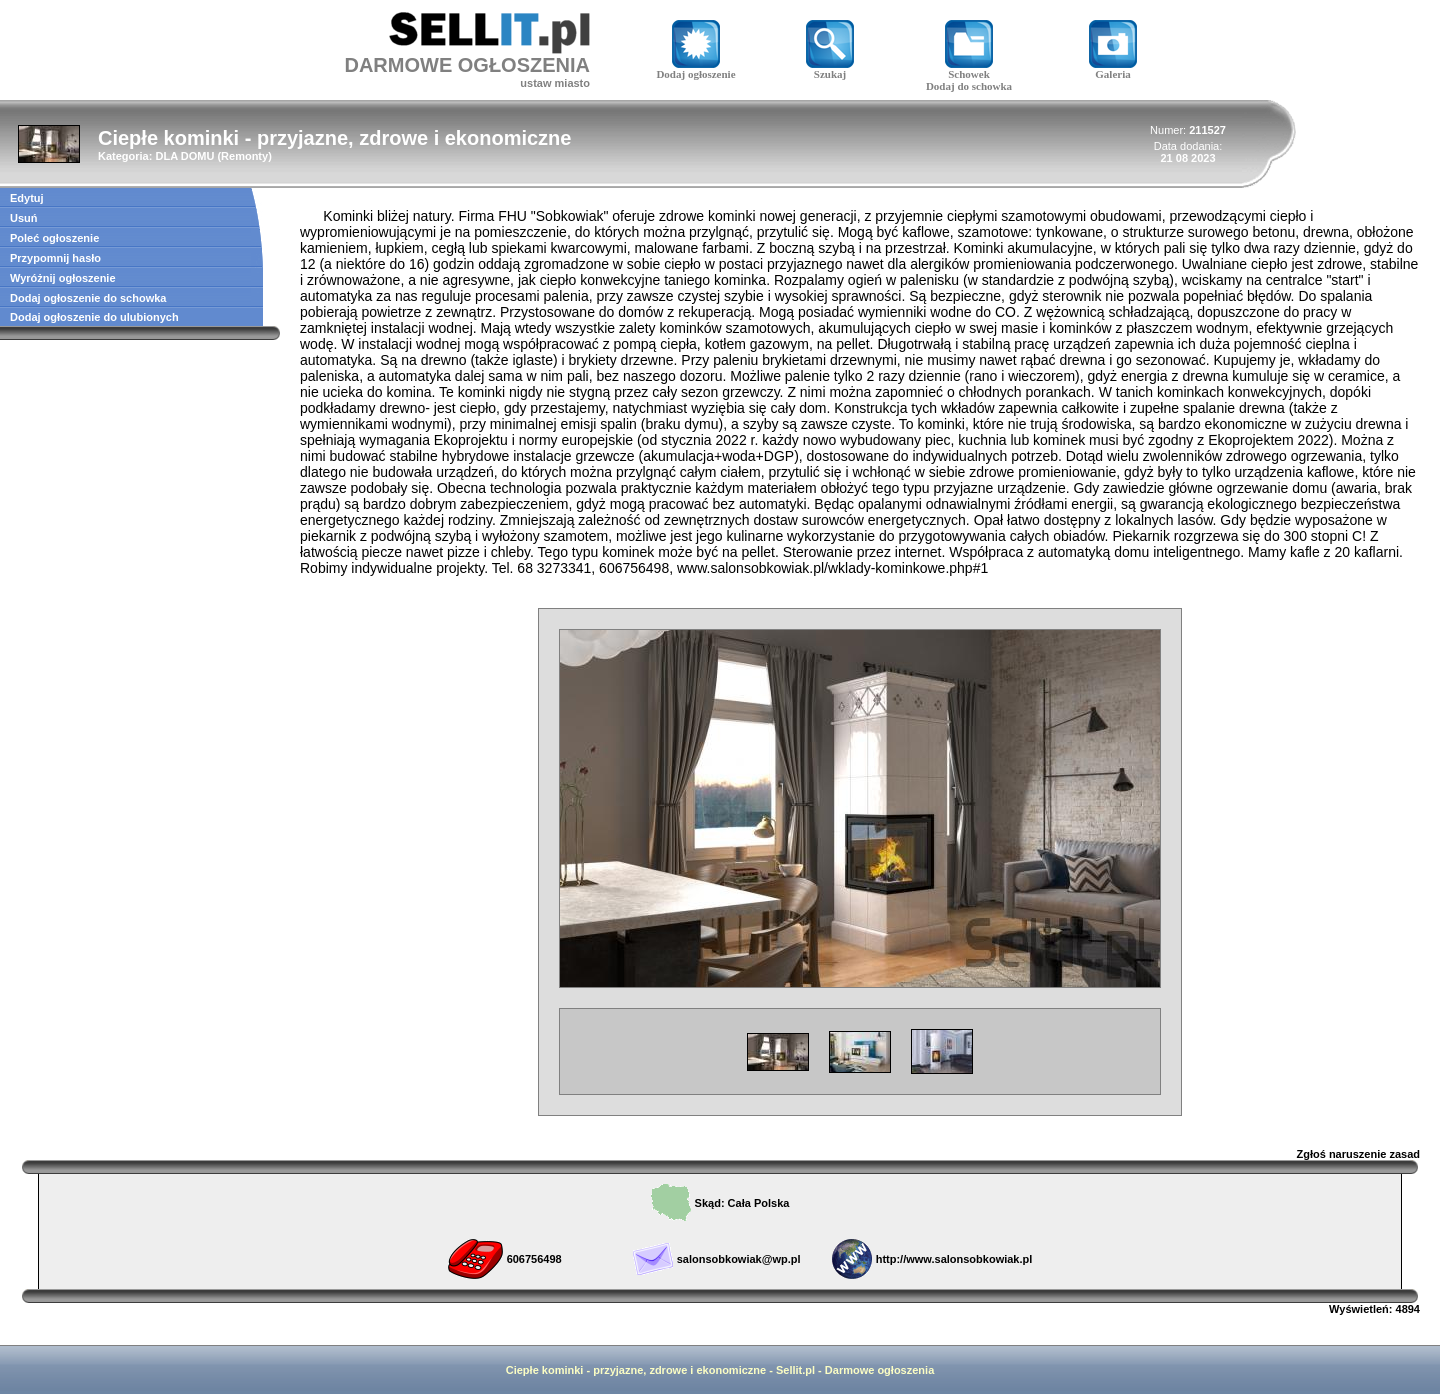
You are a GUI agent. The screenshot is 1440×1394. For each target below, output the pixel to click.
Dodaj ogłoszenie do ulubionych (94, 317)
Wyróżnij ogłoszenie (63, 278)
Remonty (244, 156)
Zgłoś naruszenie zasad (1358, 1154)
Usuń (24, 218)
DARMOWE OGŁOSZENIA (467, 65)
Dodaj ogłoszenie (695, 69)
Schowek (969, 69)
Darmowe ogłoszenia (879, 1370)
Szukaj (830, 69)
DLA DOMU (184, 156)
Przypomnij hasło (55, 258)
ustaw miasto (555, 83)
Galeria (1113, 69)
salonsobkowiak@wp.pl (739, 1259)
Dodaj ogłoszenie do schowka (88, 298)
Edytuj (27, 198)
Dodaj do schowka (969, 86)
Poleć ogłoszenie (54, 238)
